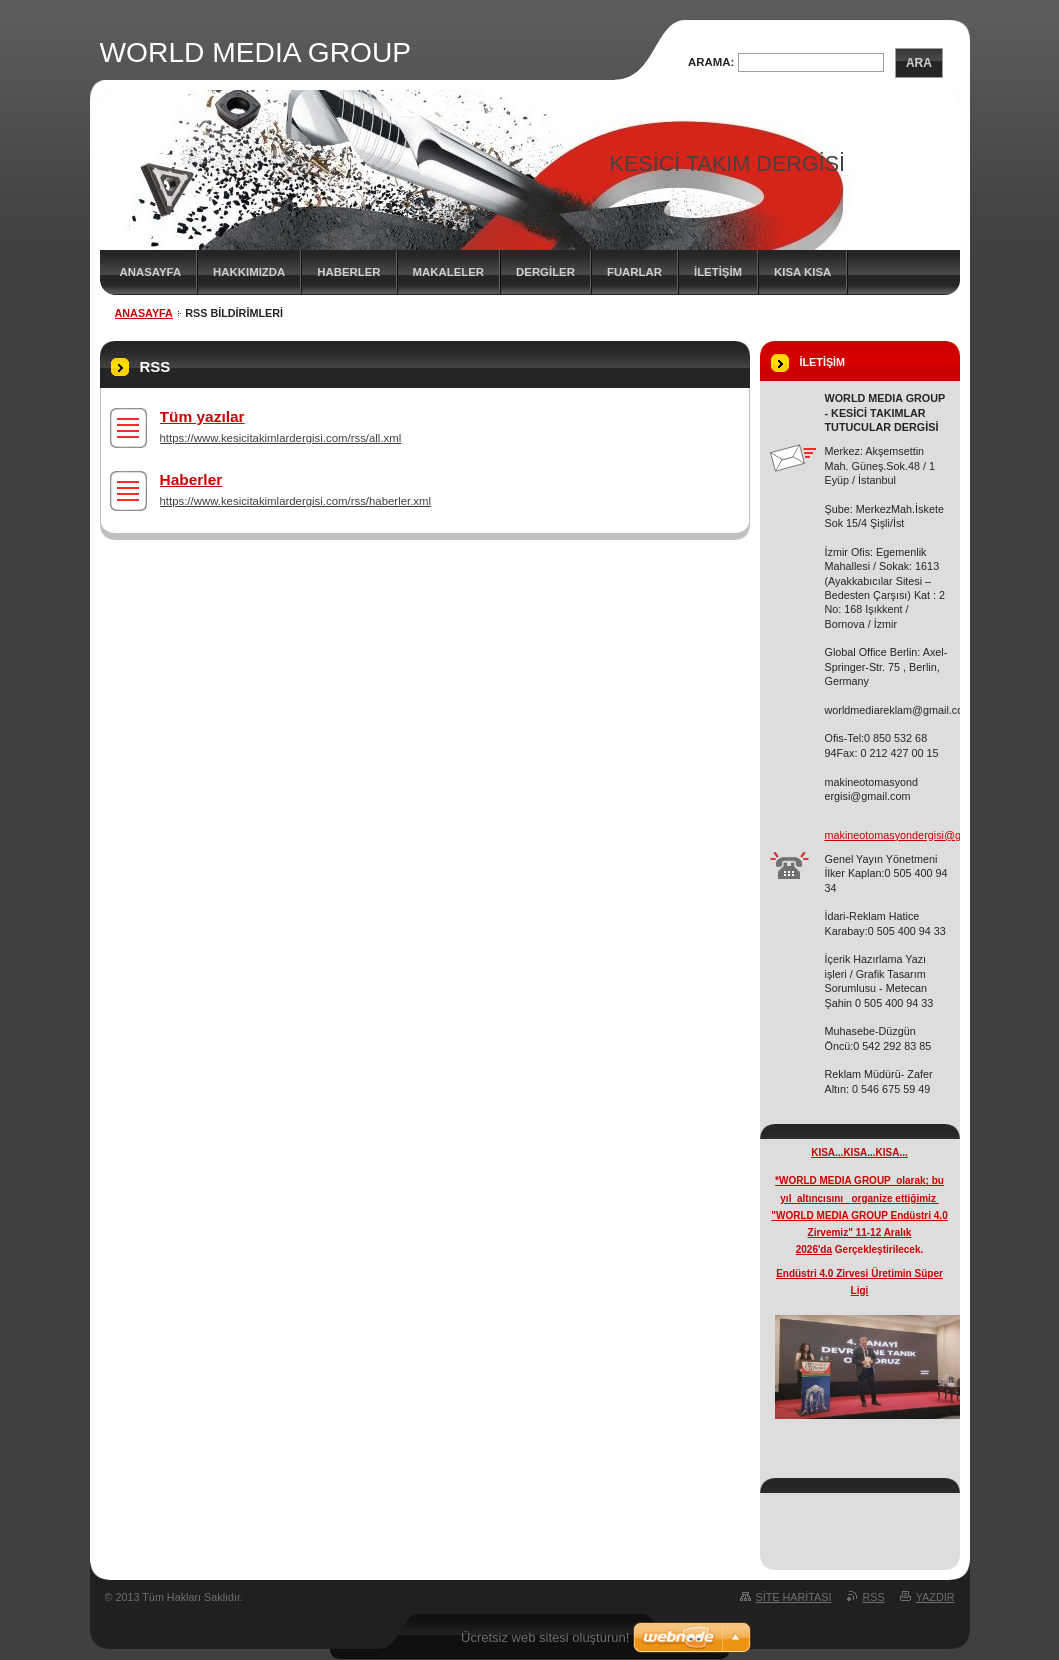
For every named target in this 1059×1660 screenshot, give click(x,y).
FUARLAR (634, 272)
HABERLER (348, 272)
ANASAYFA (151, 272)
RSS (874, 1597)
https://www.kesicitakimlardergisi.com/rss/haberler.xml (296, 501)
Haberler (191, 479)
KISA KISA (802, 272)
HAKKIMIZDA (249, 272)
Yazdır (935, 1597)
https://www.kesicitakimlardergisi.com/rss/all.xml (281, 438)
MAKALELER (449, 272)
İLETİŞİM (718, 272)
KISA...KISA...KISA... (859, 1152)
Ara (919, 63)
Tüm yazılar (202, 416)
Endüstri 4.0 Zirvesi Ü (827, 1273)
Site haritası (794, 1597)
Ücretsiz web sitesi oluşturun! (545, 1637)
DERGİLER (545, 272)
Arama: (711, 62)
